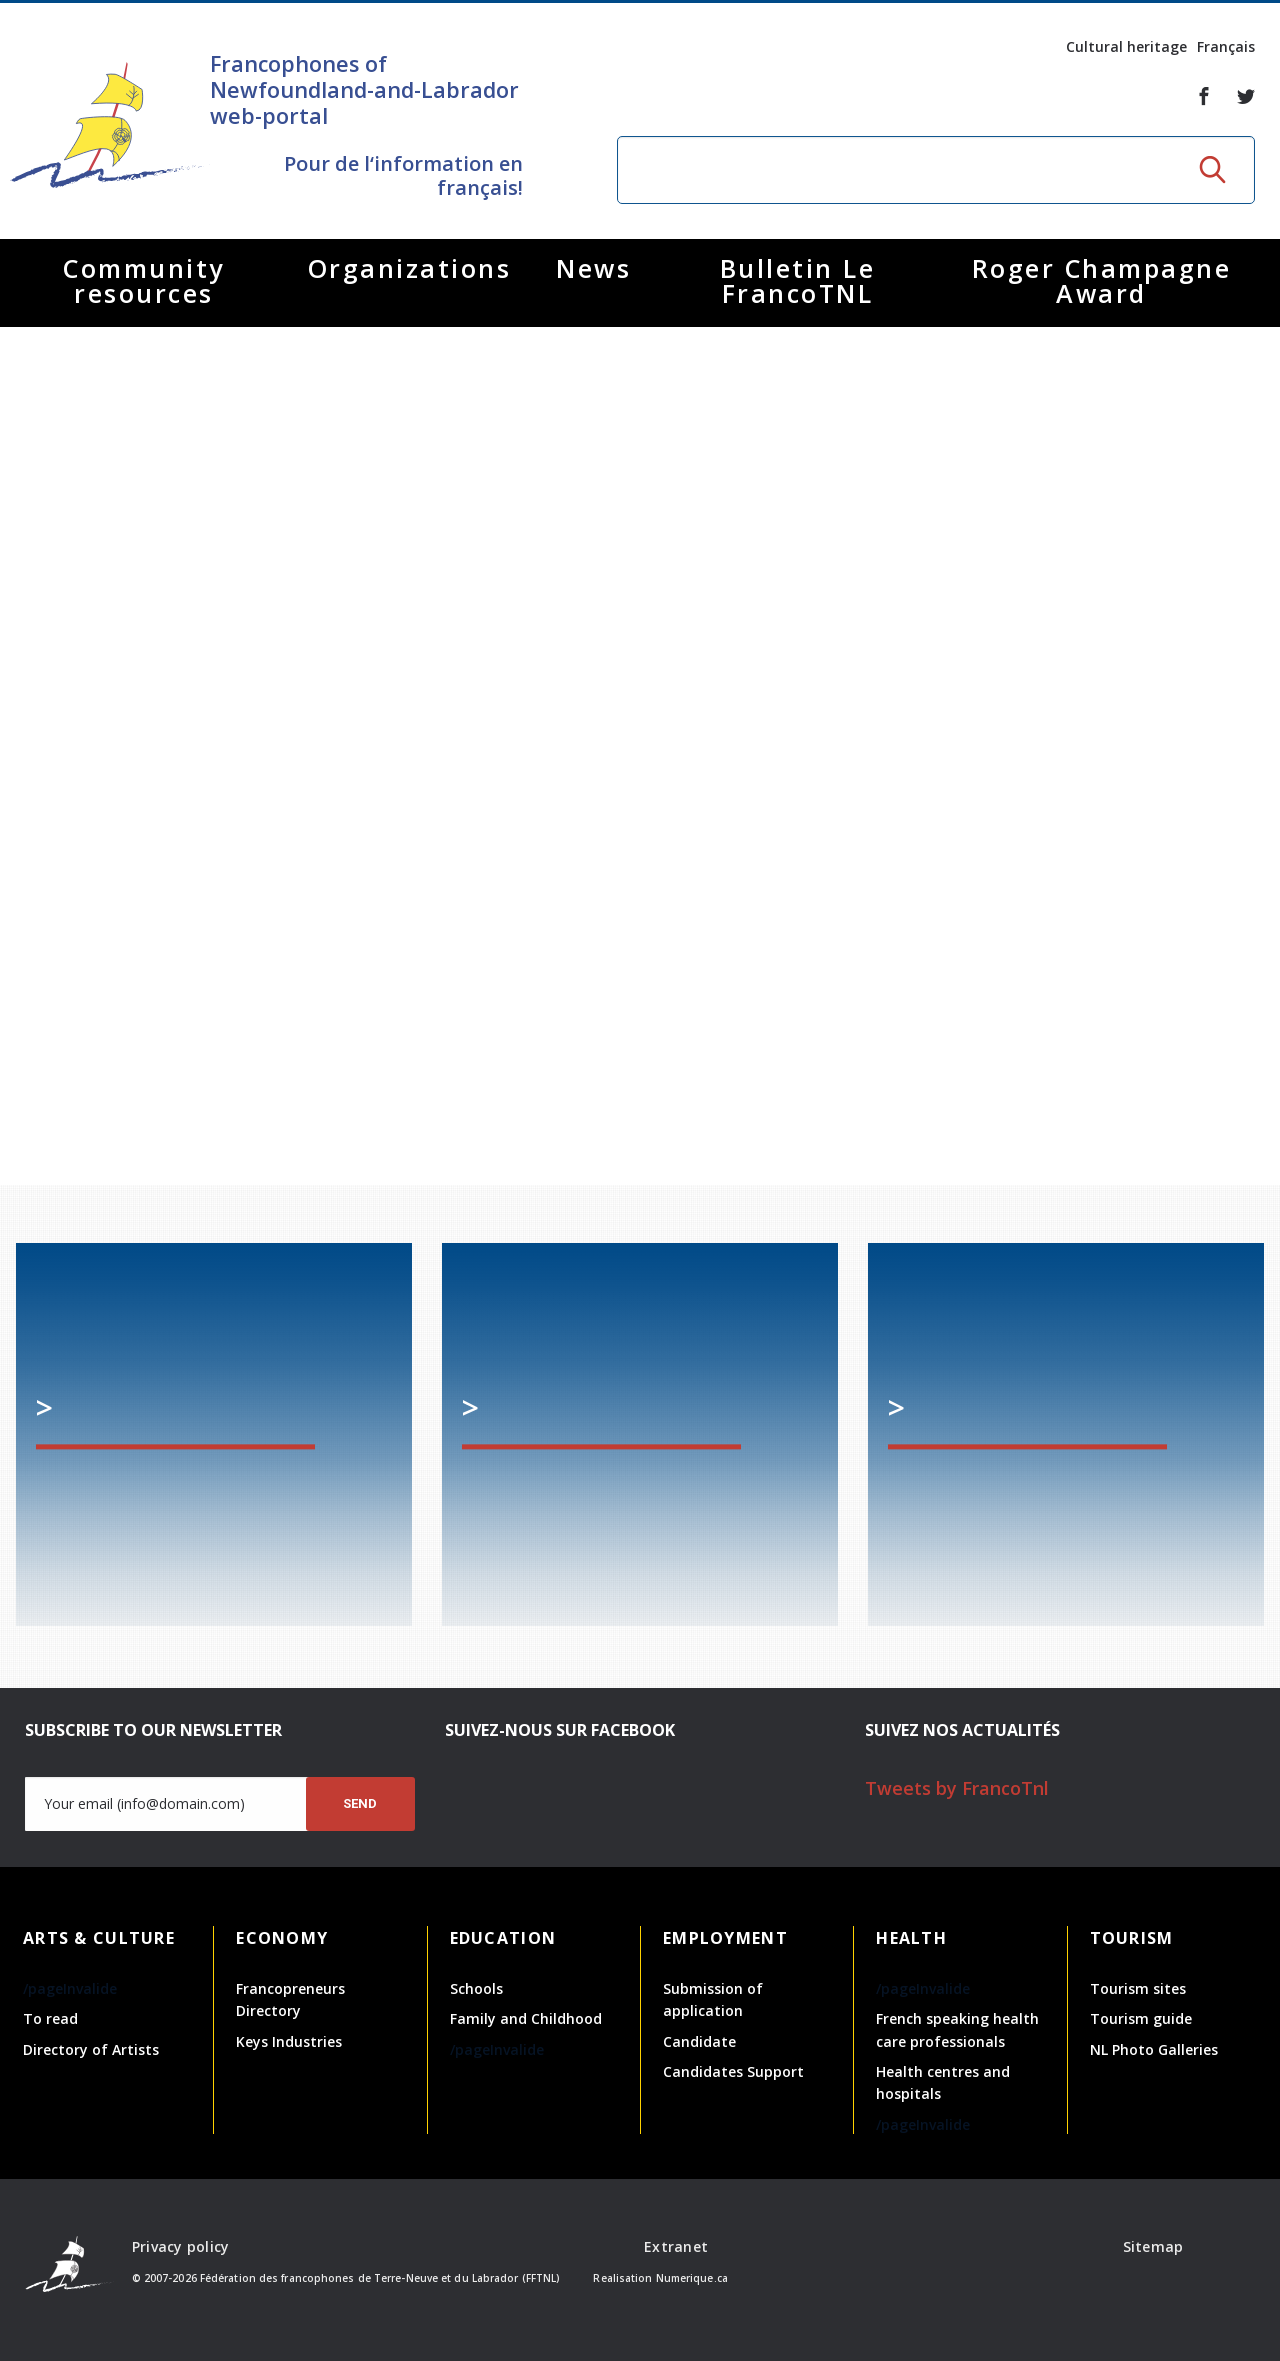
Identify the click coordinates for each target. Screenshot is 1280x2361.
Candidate (699, 2041)
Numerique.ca (692, 2278)
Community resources (144, 280)
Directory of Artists (91, 2049)
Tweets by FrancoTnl (957, 1788)
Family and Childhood (526, 2018)
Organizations (410, 268)
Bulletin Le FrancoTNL (798, 280)
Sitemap (1153, 2246)
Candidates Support (733, 2071)
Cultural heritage (1126, 46)
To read (50, 2018)
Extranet (676, 2246)
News (593, 268)
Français (1226, 46)
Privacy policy (181, 2246)
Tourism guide (1141, 2018)
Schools (476, 1988)
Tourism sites (1138, 1988)
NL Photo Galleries (1154, 2049)
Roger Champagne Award (1102, 280)
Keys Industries (289, 2041)
